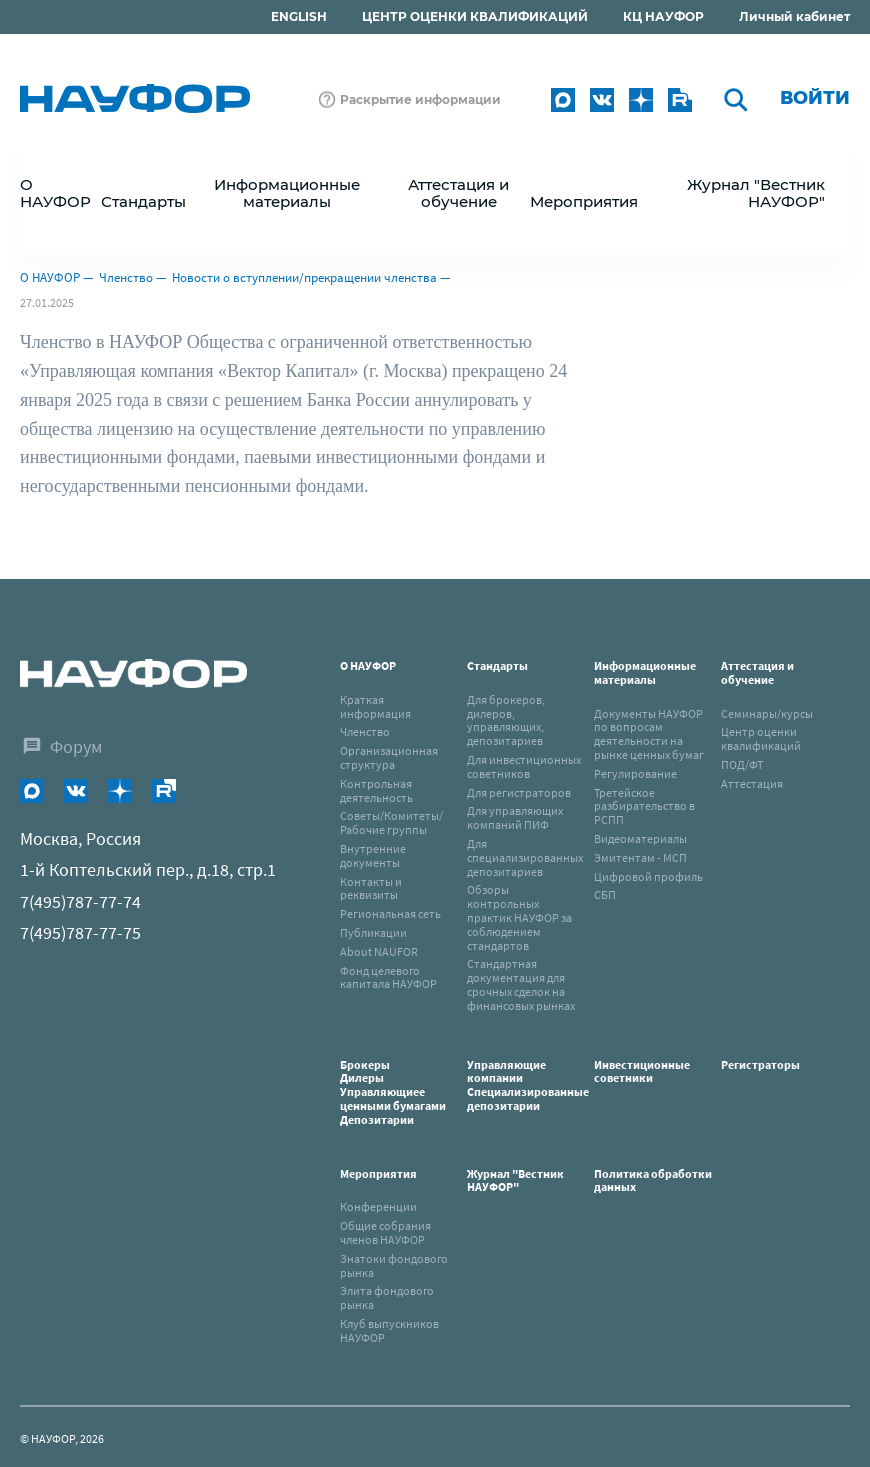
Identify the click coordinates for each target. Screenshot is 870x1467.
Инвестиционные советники (642, 1071)
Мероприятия (378, 1173)
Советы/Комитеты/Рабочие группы (391, 822)
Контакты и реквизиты (371, 888)
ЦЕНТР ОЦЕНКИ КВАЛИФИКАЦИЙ (475, 16)
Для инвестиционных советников (524, 766)
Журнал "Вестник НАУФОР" (756, 193)
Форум (76, 746)
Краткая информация (375, 706)
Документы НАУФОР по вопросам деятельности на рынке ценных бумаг (649, 734)
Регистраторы (760, 1064)
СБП (605, 894)
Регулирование (635, 773)
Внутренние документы (373, 855)
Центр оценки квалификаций (761, 738)
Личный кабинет (794, 16)
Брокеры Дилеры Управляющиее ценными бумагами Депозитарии (394, 1092)
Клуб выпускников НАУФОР (389, 1330)
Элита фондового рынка (387, 1297)
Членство (126, 277)
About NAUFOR (379, 951)
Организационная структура (389, 757)
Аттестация (752, 783)
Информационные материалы (645, 672)
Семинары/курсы (767, 713)
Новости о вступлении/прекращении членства (304, 277)
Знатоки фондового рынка (394, 1265)
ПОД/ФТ (742, 764)
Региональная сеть (390, 913)
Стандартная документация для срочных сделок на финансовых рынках (521, 984)
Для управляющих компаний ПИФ (515, 817)
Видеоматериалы (640, 838)
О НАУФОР (50, 277)
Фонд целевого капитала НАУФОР (388, 977)
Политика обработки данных (653, 1180)
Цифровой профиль (648, 876)
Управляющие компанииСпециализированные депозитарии (528, 1085)
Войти (815, 98)
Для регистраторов (519, 792)
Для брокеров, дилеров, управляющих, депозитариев (506, 720)
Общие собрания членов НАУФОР (385, 1232)
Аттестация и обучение (757, 672)
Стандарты (497, 665)
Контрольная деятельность (376, 790)
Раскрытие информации (420, 99)
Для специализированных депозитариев (525, 857)
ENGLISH (299, 16)
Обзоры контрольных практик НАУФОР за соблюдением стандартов (519, 917)
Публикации (373, 932)
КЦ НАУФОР (663, 16)
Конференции (378, 1206)
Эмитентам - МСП (640, 857)
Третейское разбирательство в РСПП (644, 806)
